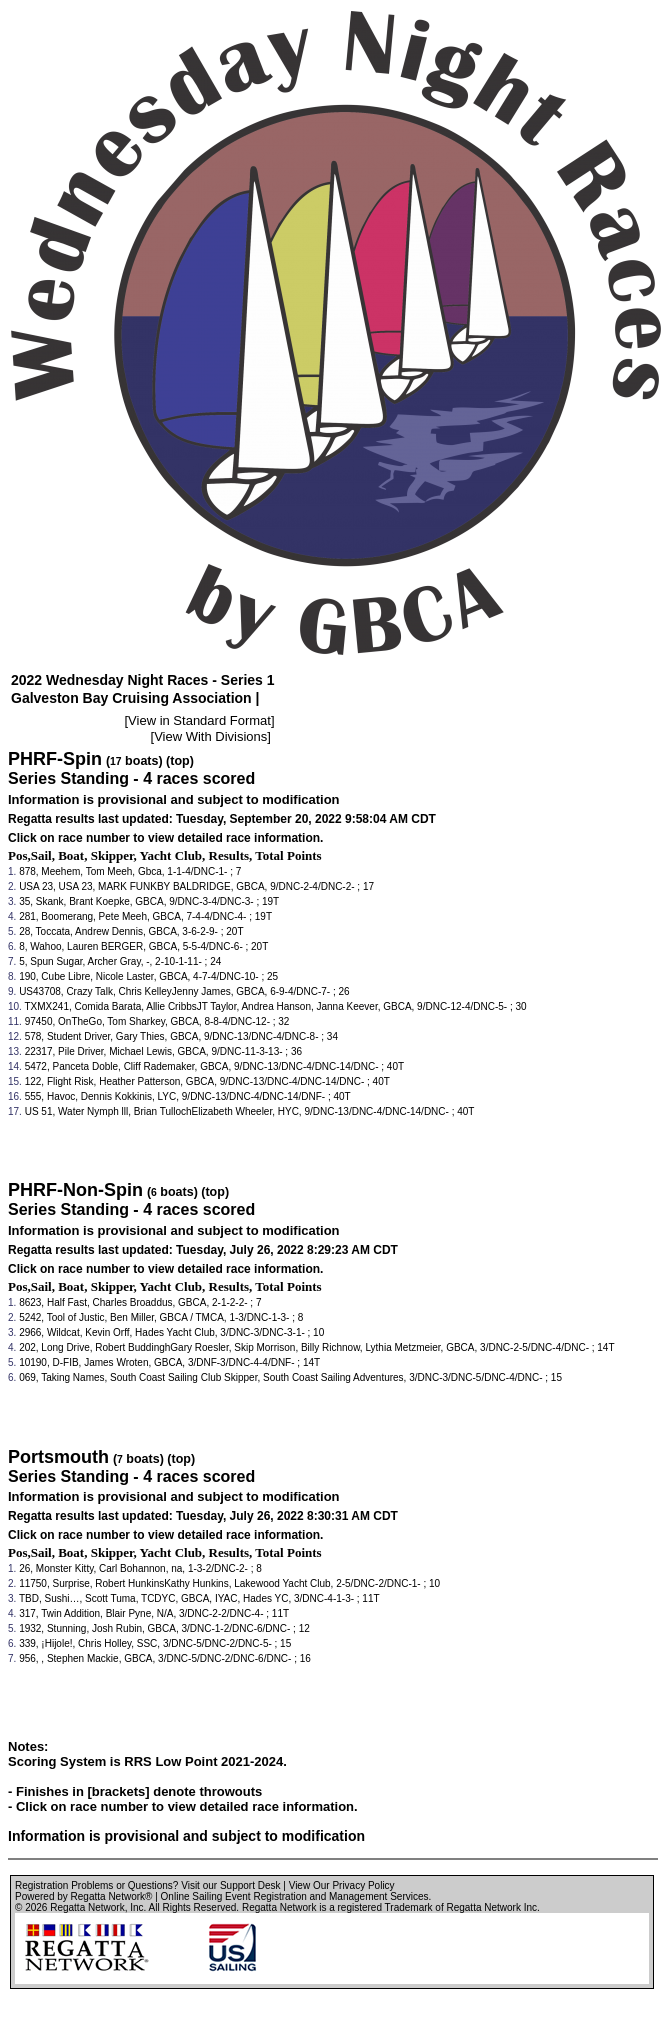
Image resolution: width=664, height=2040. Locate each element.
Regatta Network (87, 1907)
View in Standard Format (199, 720)
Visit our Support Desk (230, 1885)
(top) (180, 761)
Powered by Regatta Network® (83, 1896)
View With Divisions (210, 736)
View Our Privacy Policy (342, 1885)
